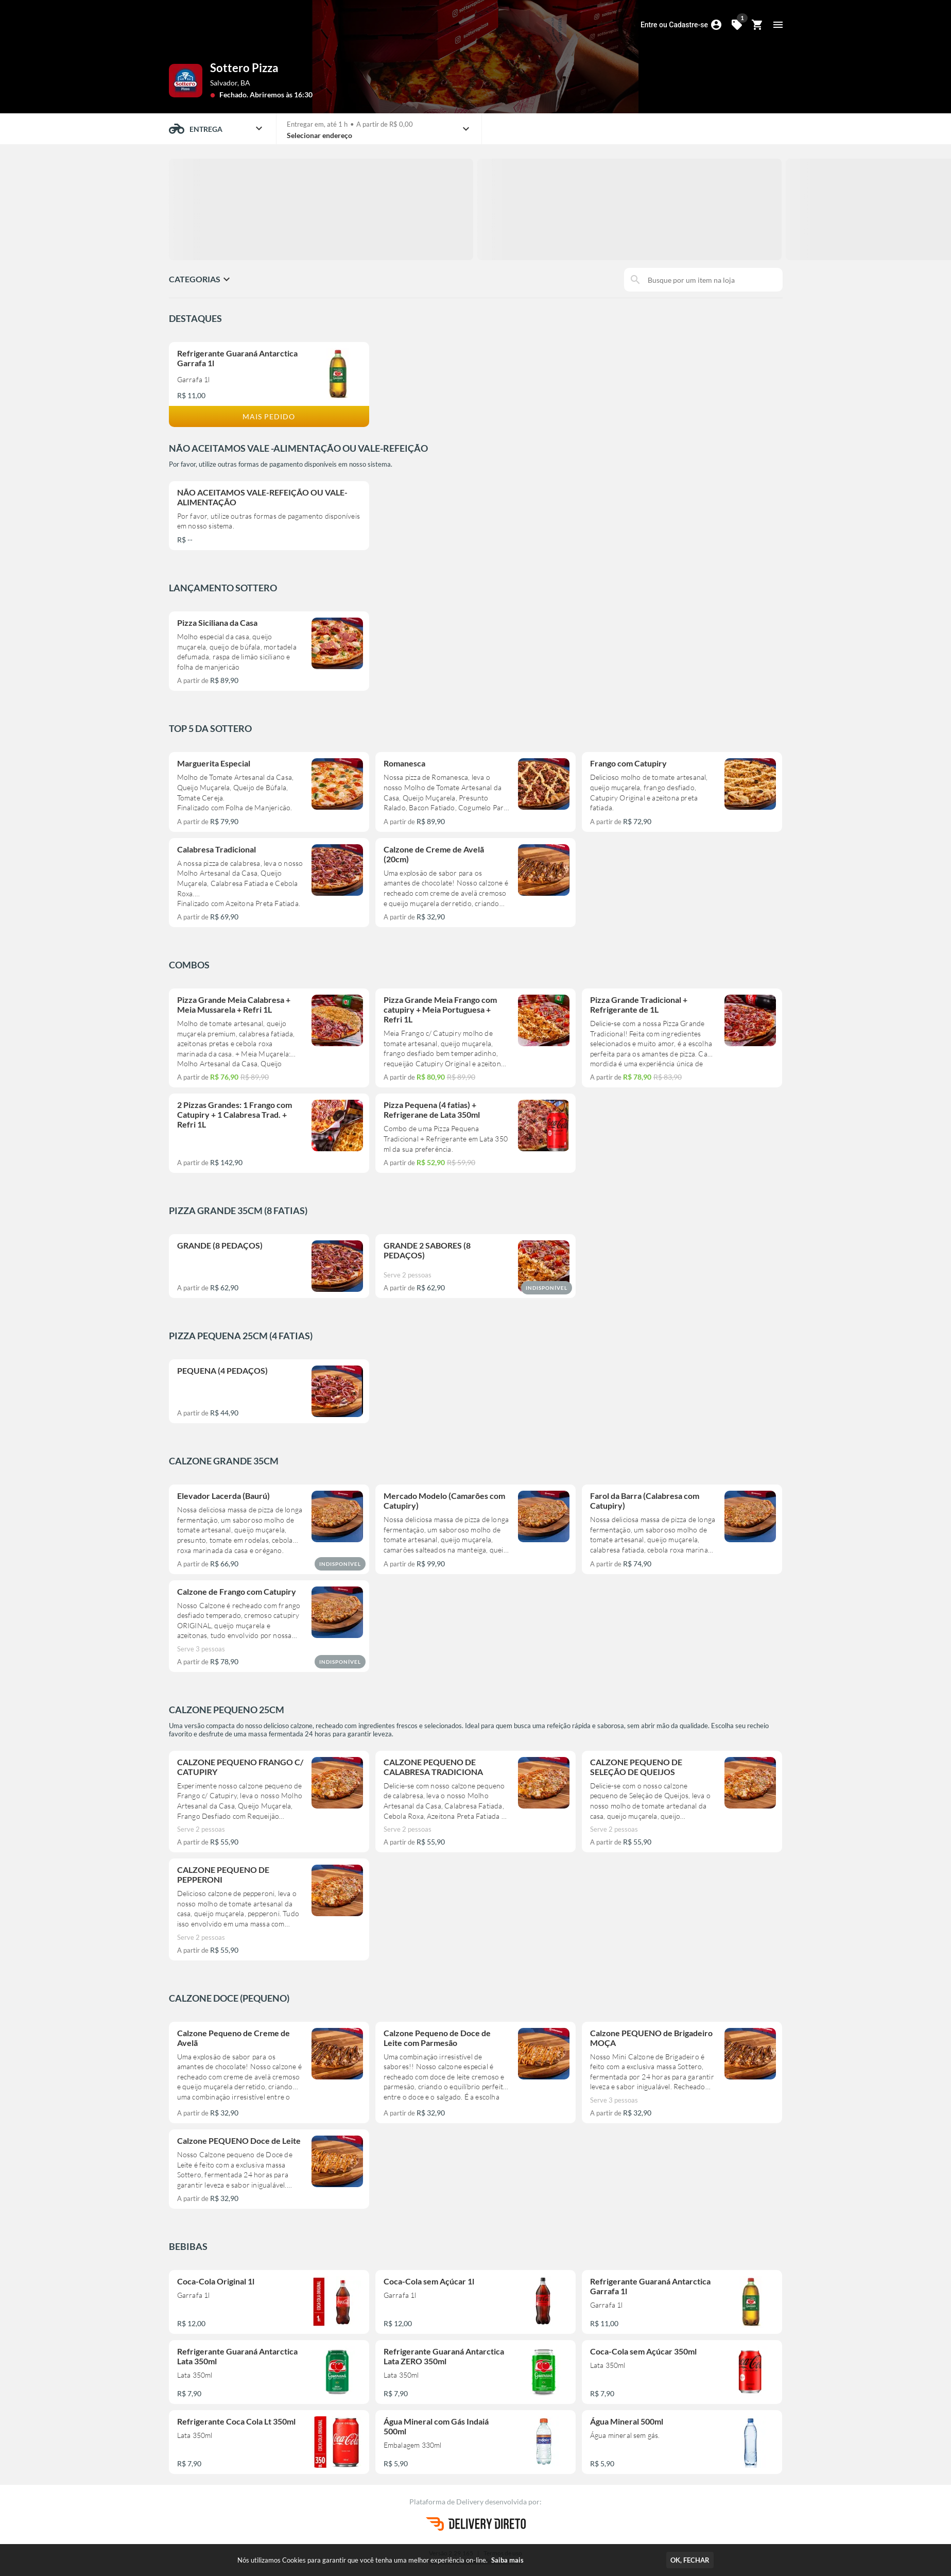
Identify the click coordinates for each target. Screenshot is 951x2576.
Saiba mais (507, 2560)
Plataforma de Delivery (447, 2501)
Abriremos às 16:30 (281, 94)
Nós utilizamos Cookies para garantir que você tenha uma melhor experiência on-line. (380, 2560)
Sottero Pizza (244, 68)
